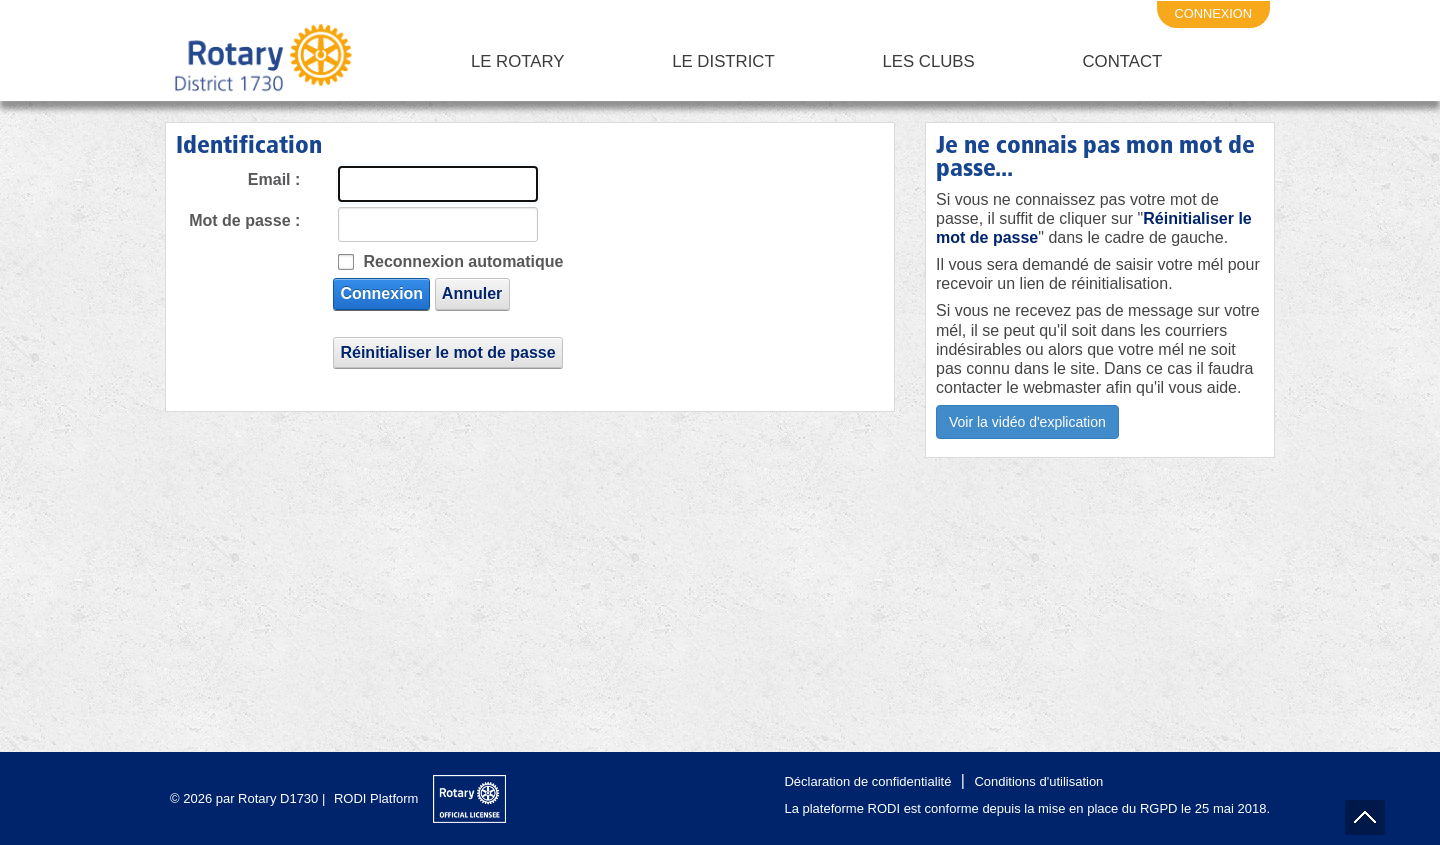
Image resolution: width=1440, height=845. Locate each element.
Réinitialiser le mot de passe (447, 352)
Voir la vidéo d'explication (1027, 422)
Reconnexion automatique (463, 261)
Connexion (381, 293)
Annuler (472, 293)
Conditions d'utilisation (1038, 781)
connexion (1214, 13)
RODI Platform (376, 798)
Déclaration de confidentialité (867, 781)
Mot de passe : (244, 220)
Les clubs (928, 61)
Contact (1122, 61)
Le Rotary (518, 61)
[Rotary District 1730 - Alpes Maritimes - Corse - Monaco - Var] (262, 62)
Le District (723, 61)
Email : (274, 179)
